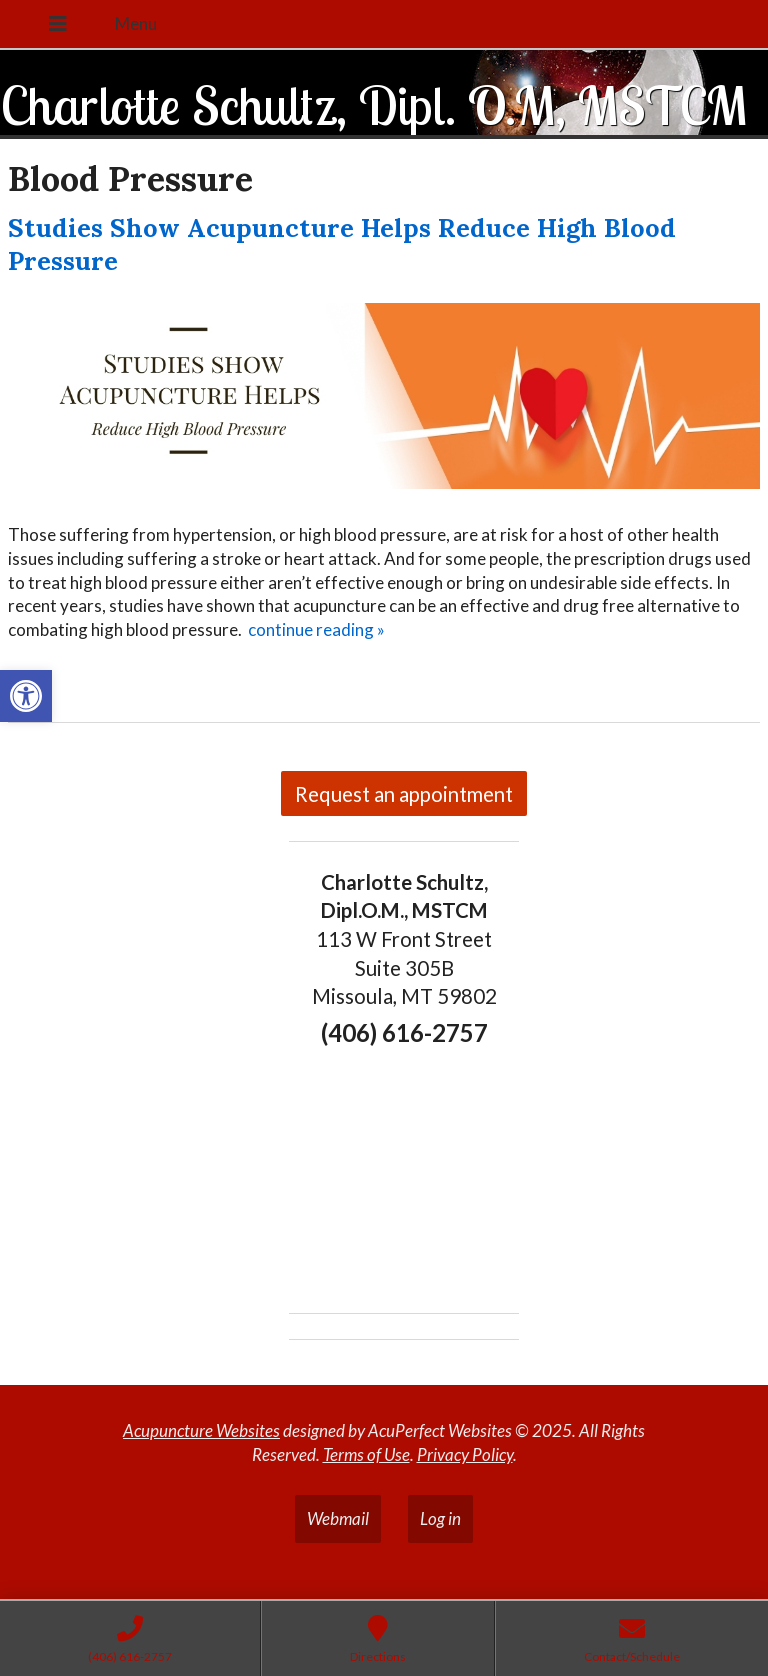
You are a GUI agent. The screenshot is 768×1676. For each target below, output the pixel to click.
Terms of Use (366, 1454)
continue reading (316, 629)
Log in (440, 1518)
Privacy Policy (465, 1454)
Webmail (338, 1518)
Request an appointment (404, 794)
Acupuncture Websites (201, 1430)
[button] (26, 696)
